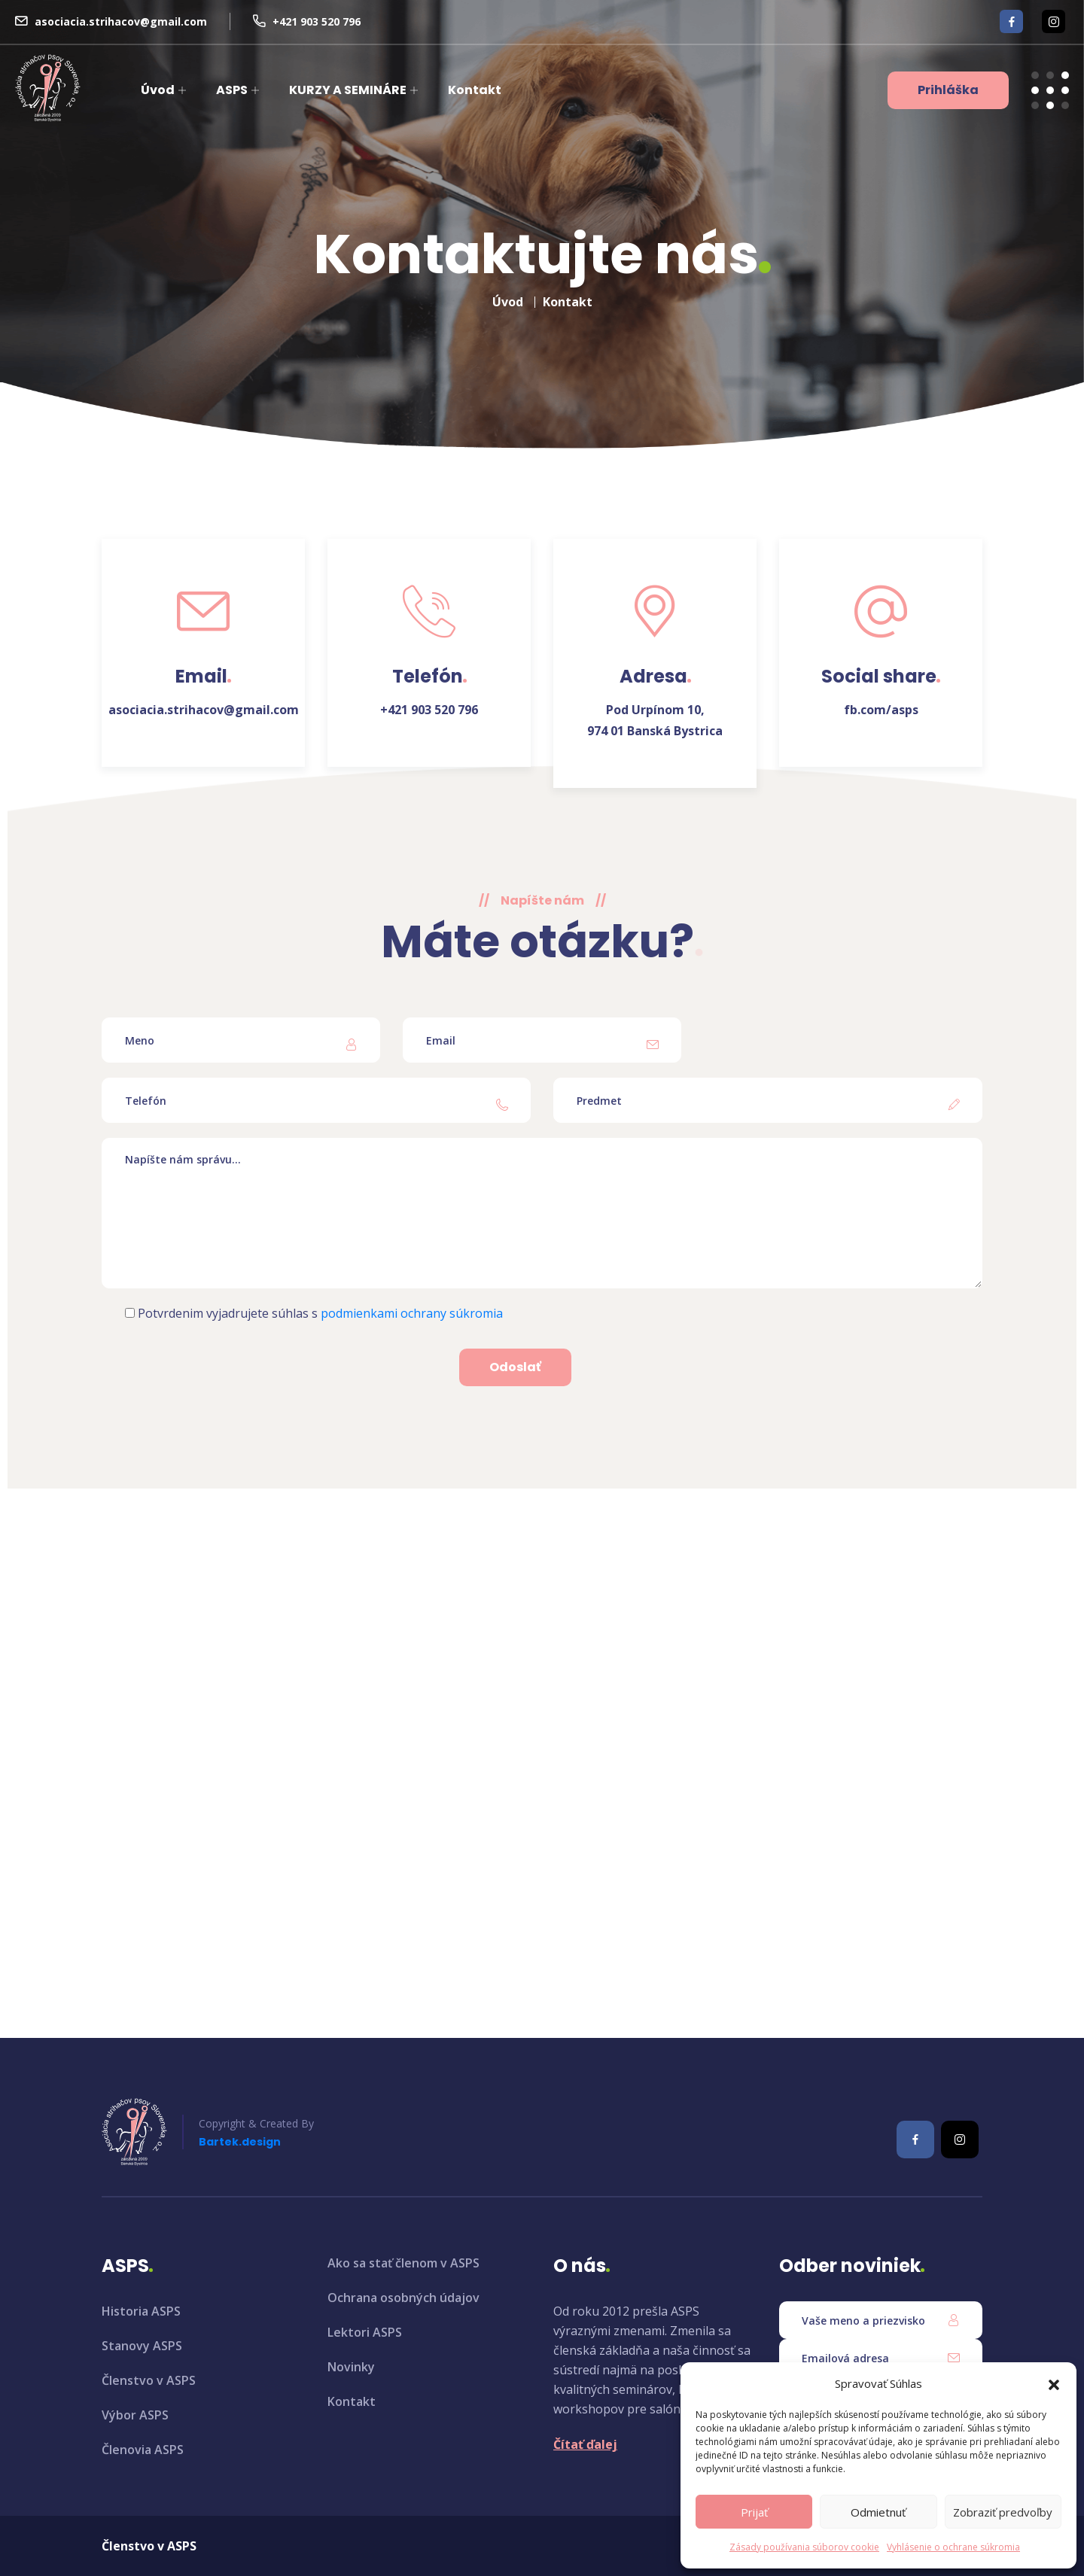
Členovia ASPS (143, 2449)
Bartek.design (240, 2141)
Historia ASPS (141, 2311)
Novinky (351, 2367)
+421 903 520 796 (317, 21)
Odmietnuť (878, 2512)
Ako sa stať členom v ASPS (403, 2263)
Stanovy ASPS (142, 2345)
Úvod (158, 90)
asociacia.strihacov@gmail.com (121, 21)
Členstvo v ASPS (149, 2380)
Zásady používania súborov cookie (804, 2547)
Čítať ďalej (585, 2444)
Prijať (754, 2512)
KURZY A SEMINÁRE (347, 90)
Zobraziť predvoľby (1002, 2512)
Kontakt (474, 90)
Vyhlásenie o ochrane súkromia (953, 2547)
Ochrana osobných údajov (403, 2297)
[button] (1053, 2383)
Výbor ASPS (135, 2415)
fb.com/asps (881, 709)
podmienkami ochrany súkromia (412, 1313)
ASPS (232, 90)
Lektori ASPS (364, 2332)
